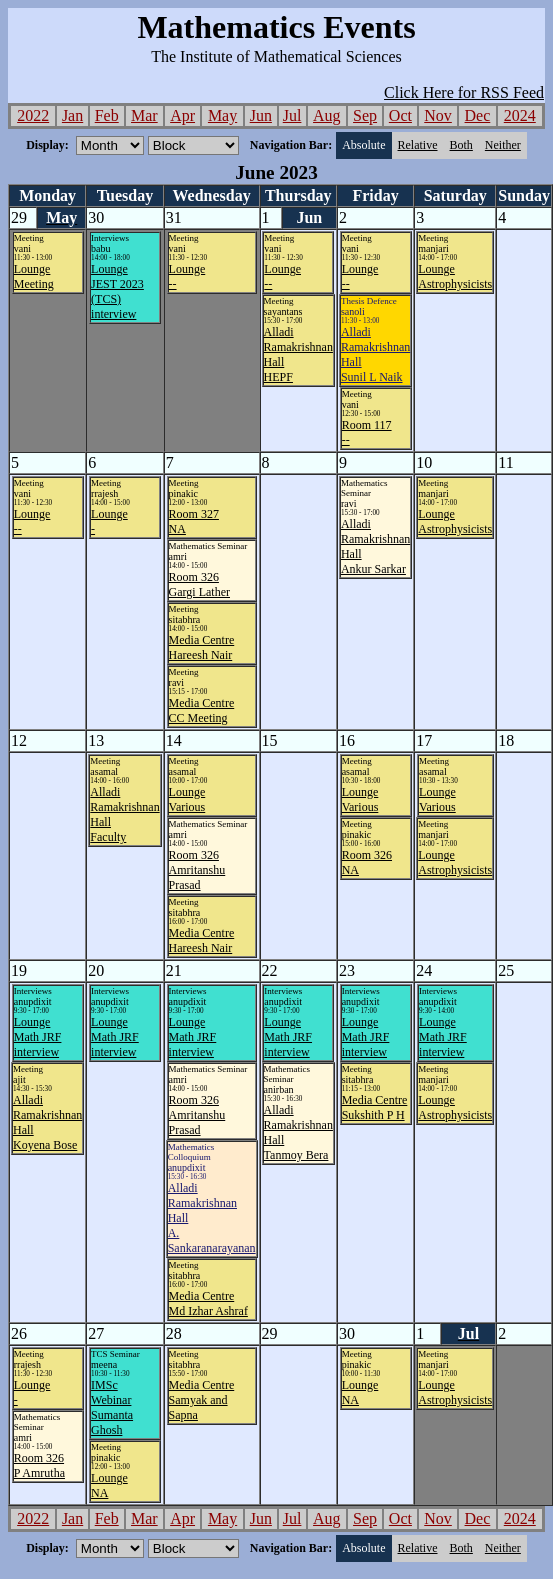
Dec (478, 115)
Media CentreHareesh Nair (202, 647)
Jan (72, 115)
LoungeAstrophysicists (455, 276)
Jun (261, 115)
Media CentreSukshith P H (375, 1107)
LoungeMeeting (34, 276)
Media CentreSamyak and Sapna (202, 1400)
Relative (418, 145)
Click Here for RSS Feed (464, 92)
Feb (107, 115)
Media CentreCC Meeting (202, 710)
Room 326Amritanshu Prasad (197, 870)
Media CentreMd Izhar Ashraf (208, 1303)
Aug (327, 115)
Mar (144, 115)
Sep (365, 115)
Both (461, 145)
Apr (182, 115)
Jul (292, 115)
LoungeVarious (187, 799)
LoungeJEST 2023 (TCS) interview (117, 291)
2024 (520, 115)
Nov (438, 115)
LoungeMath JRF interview (38, 1037)
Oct (400, 115)
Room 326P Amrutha (39, 1465)
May (222, 115)
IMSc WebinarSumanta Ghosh (112, 1407)
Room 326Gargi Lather (199, 584)
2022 (33, 115)
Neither (503, 145)
